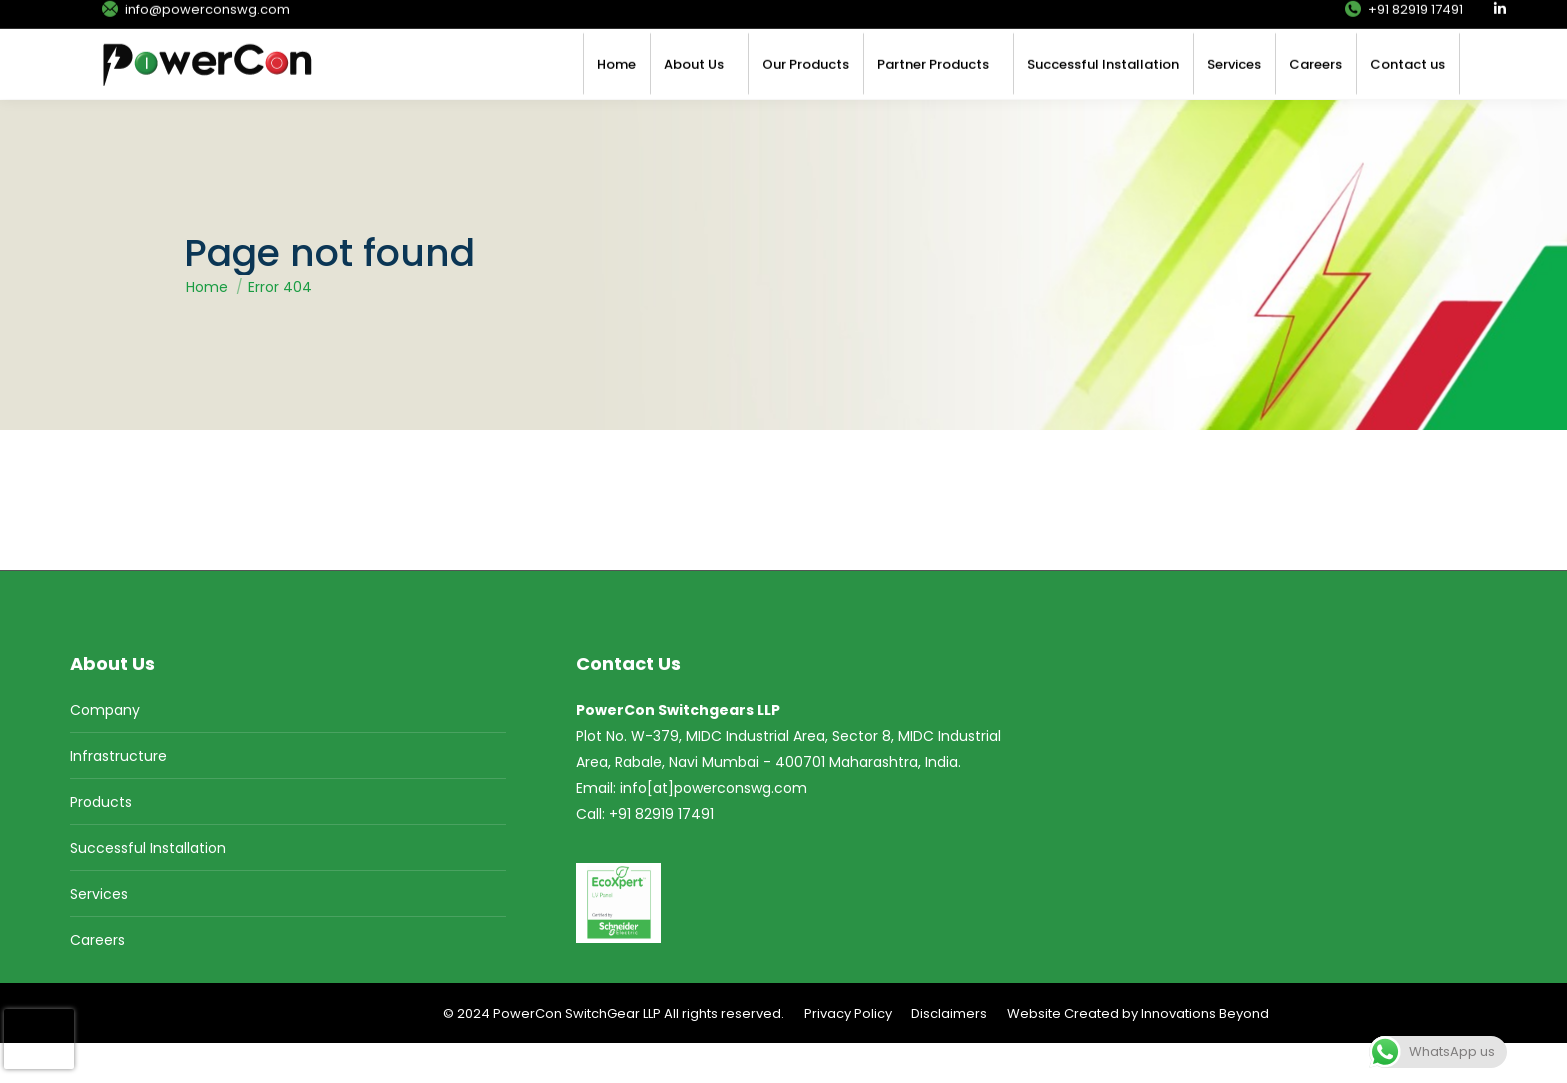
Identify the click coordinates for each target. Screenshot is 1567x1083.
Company (105, 750)
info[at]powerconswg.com (713, 828)
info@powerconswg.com (195, 20)
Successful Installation (148, 888)
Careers (97, 980)
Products (101, 842)
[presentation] (39, 1039)
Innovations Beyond (1205, 1053)
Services (99, 934)
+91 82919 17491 (1403, 20)
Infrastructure (118, 796)
